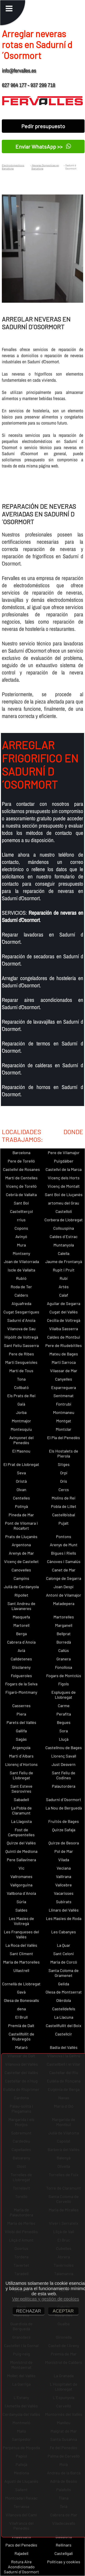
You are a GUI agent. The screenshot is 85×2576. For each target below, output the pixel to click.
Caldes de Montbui (63, 1337)
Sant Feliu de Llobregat (21, 1775)
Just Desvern (63, 1764)
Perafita (63, 1713)
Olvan (21, 1489)
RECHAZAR (28, 2310)
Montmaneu (63, 1412)
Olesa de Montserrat (64, 1991)
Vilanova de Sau (21, 1328)
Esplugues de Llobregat (63, 1695)
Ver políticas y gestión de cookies (45, 2298)
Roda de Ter (21, 1286)
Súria (21, 1901)
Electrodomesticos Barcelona (13, 167)
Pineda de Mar (21, 1514)
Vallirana (63, 1876)
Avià (21, 1650)
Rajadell (21, 2553)
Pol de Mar (63, 1851)
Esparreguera (63, 1387)
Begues (63, 1722)
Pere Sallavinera (21, 1859)
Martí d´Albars (21, 1755)
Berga (21, 1633)
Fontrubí (63, 1403)
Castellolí (64, 1211)
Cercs (63, 1489)
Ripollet (21, 1595)
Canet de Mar (63, 1569)
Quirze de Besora (64, 1842)
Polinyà (21, 1506)
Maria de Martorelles (21, 1961)
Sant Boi (21, 1202)
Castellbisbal (63, 1514)
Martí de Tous (21, 1370)
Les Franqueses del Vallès (21, 1934)
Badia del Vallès (64, 2047)
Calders (21, 1295)
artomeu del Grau (63, 1202)
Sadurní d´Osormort (63, 1799)
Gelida (63, 1983)
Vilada (63, 1859)
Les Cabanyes (63, 1931)
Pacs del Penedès (21, 2544)
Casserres (21, 1705)
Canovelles (21, 1569)
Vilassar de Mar (63, 1370)
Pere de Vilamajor (64, 1152)
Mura (21, 1244)
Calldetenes (21, 1658)
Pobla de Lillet (63, 1506)
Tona (21, 1378)
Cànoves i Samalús (63, 1561)
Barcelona (21, 1152)
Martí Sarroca (64, 1362)
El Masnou (21, 1450)
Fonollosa (63, 1667)
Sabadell (21, 1799)
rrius (21, 1219)
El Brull (21, 2017)
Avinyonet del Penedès (21, 1440)
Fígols (63, 1683)
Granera (63, 1658)
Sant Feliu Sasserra (21, 1345)
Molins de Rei (63, 1497)
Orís (63, 1481)
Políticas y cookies (63, 2561)
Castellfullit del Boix (63, 2025)
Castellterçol (21, 1211)
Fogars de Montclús (63, 1675)
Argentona (21, 1544)
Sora (63, 1730)
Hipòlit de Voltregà (21, 1337)
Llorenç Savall (63, 1755)
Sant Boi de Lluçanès (64, 1194)
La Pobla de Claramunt (21, 1810)
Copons (21, 1228)
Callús (63, 1650)
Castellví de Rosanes (21, 1169)
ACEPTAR (63, 2310)
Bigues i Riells (63, 1553)
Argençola (21, 1747)
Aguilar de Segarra (63, 1303)
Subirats (63, 1901)
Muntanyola (63, 1244)
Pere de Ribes (21, 1353)
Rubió (21, 1278)
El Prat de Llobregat (21, 1464)
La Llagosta (21, 1821)
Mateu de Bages (63, 1353)
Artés (64, 1286)
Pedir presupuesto (43, 126)
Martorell (21, 1625)
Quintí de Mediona (21, 1851)
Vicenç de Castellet (21, 1561)
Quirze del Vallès (21, 1842)
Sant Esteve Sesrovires (21, 1789)
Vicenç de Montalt (64, 1186)
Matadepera (63, 1603)
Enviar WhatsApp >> (43, 146)
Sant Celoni (63, 1953)
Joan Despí (63, 1586)
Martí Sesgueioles (21, 1362)
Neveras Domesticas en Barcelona (45, 167)
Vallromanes (21, 1876)
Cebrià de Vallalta (21, 1194)
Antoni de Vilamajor (63, 1595)
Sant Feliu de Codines (63, 1775)
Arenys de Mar (21, 1553)
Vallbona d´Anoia (21, 1893)
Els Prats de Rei (21, 1395)
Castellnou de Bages (63, 1747)
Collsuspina (63, 1228)
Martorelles (63, 1616)
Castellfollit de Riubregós (21, 2036)
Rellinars (63, 2544)
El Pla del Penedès (63, 1437)
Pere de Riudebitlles (63, 1345)
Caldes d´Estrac (64, 1236)
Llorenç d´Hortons (21, 1764)
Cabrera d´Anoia (21, 1641)
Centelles (21, 1497)
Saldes (21, 1909)
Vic (21, 1868)
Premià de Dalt (21, 2025)
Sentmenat (63, 1395)
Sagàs (21, 1739)
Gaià (21, 1403)
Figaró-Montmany (21, 1692)
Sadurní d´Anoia (21, 1320)
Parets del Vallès (21, 1722)
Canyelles (63, 1378)
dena (21, 2008)
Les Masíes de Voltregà (21, 1921)
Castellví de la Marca (64, 1169)
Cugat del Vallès (63, 1311)
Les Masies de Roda (63, 1918)
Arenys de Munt (64, 1544)
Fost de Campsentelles (21, 1832)
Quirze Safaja (63, 1829)
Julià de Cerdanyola (21, 1586)
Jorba (21, 1412)
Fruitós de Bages (63, 1821)
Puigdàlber (63, 1160)
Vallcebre (63, 1884)
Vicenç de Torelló (21, 1186)
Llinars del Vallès (64, 1909)
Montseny (21, 1253)
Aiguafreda (21, 1303)
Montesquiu (21, 1429)
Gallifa (21, 1730)
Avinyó (21, 1236)
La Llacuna (63, 2017)
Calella (63, 1253)
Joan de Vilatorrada (21, 1261)
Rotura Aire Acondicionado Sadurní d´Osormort (21, 2566)
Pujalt (63, 1523)
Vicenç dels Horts (64, 1177)
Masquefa (21, 1616)
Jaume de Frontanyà (63, 1261)
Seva (21, 1472)
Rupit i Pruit (64, 1269)
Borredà (63, 1641)
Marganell (63, 1625)
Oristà (21, 1481)
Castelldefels (63, 2008)
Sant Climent (21, 1953)
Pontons (63, 1536)
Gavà (21, 1991)
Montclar (63, 1429)
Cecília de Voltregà (63, 1320)
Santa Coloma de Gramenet (64, 1973)
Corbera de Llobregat (63, 1219)
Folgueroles (21, 1675)
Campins (21, 1578)
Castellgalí (63, 2553)
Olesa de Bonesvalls (21, 2000)
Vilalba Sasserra (63, 1328)
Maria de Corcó (63, 1961)
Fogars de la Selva (21, 1683)
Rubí (64, 1278)
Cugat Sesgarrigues (21, 1311)
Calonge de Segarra (63, 1578)
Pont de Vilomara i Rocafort (21, 1526)
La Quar (63, 1945)
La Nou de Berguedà (64, 1807)
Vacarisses (63, 1893)
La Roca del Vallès (21, 1945)
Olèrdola (63, 2000)
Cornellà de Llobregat (21, 1983)
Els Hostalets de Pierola (63, 1453)
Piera (21, 1713)
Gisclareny (21, 1667)
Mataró (21, 2047)
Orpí (63, 1472)
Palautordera (63, 1786)
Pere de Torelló (21, 1160)
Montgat (63, 1420)
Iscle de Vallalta (21, 1269)
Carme (64, 1705)
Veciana (64, 1868)
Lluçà (63, 1739)
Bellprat (64, 1633)
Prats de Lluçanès (21, 1536)
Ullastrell (21, 1970)
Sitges (64, 1464)
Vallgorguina (21, 1884)
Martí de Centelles (21, 1177)
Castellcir (63, 2033)
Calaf (63, 1295)
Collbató (21, 1387)
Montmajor (21, 1420)
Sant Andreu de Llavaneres (21, 1606)
